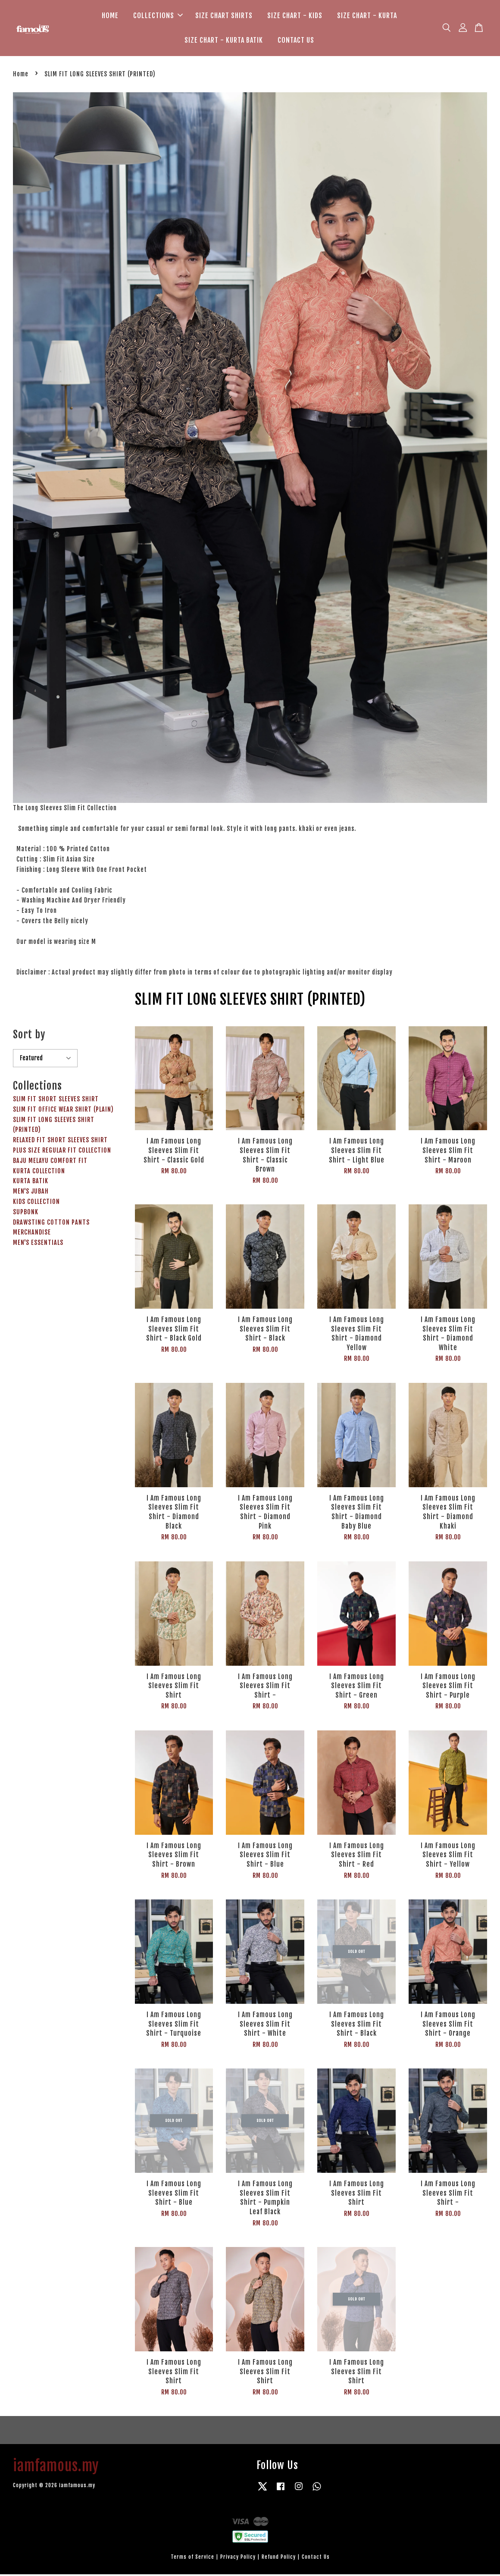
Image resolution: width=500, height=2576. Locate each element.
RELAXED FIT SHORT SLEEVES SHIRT (60, 1142)
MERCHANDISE (32, 1234)
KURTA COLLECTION (39, 1172)
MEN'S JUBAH (31, 1193)
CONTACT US (296, 41)
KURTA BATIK (30, 1183)
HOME (110, 16)
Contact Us (316, 2558)
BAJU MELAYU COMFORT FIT (50, 1162)
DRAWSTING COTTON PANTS (51, 1224)
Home (20, 75)
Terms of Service (192, 2558)
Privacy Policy (238, 2558)
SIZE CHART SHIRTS (224, 16)
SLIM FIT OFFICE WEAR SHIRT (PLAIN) (63, 1111)
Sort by (29, 1036)
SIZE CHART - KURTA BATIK (223, 41)
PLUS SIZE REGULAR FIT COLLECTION (62, 1152)
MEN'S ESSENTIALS (38, 1244)
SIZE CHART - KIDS (294, 16)
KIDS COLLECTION (36, 1203)
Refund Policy (279, 2558)
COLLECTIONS (158, 16)
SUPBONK (25, 1213)
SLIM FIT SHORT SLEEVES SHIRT (56, 1100)
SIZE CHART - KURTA (367, 16)
